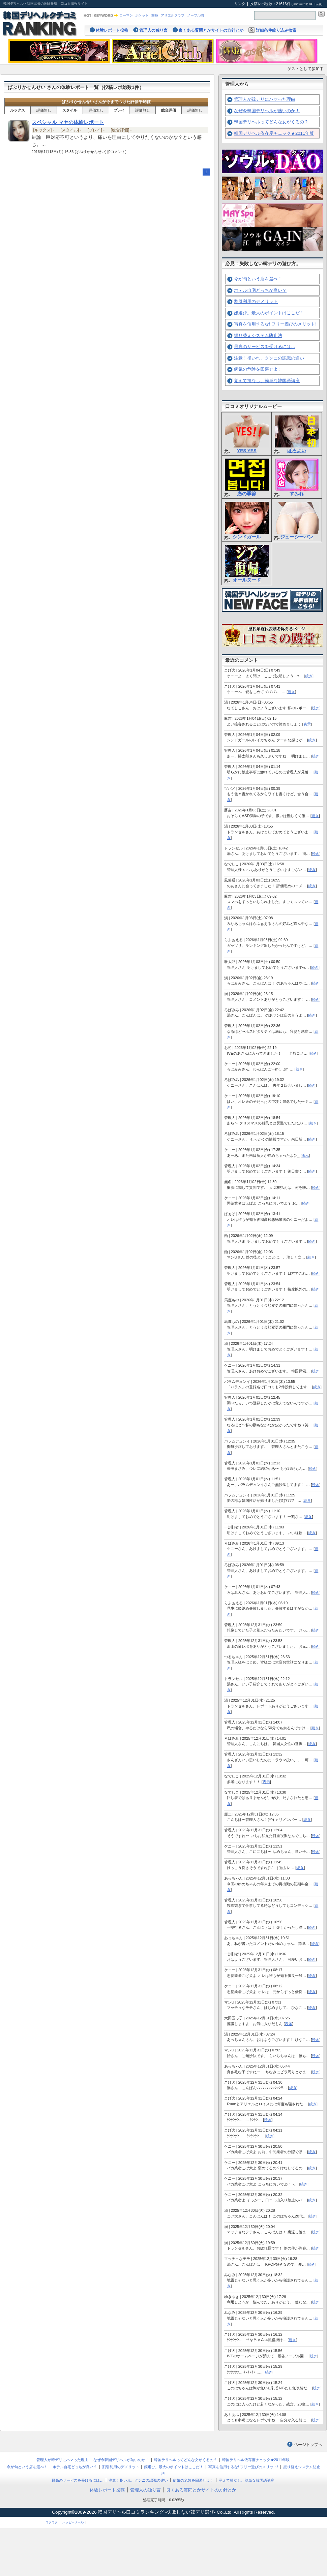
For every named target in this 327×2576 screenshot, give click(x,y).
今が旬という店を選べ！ (258, 278)
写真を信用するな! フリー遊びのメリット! (275, 324)
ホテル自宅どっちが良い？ (260, 290)
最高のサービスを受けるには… (264, 346)
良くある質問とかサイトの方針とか (211, 30)
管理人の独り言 (153, 30)
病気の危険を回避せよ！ (258, 369)
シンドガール (247, 536)
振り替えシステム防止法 (258, 335)
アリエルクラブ (172, 15)
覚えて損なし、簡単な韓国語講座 (267, 380)
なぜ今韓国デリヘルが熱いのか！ (267, 110)
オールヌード (247, 580)
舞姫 (154, 15)
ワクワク (52, 2522)
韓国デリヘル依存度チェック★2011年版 (274, 133)
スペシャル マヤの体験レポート (68, 122)
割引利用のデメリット (256, 301)
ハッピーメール (73, 2522)
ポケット (142, 15)
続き (309, 676)
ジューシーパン (296, 536)
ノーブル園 (195, 15)
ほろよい (296, 450)
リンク (239, 4)
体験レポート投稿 (112, 30)
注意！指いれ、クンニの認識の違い (269, 358)
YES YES (247, 450)
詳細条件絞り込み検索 (276, 30)
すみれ (297, 493)
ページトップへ (308, 2444)
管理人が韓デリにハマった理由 (264, 99)
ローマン (126, 15)
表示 (307, 724)
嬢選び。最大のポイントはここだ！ (269, 312)
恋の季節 (246, 493)
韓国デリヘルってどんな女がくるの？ (271, 121)
